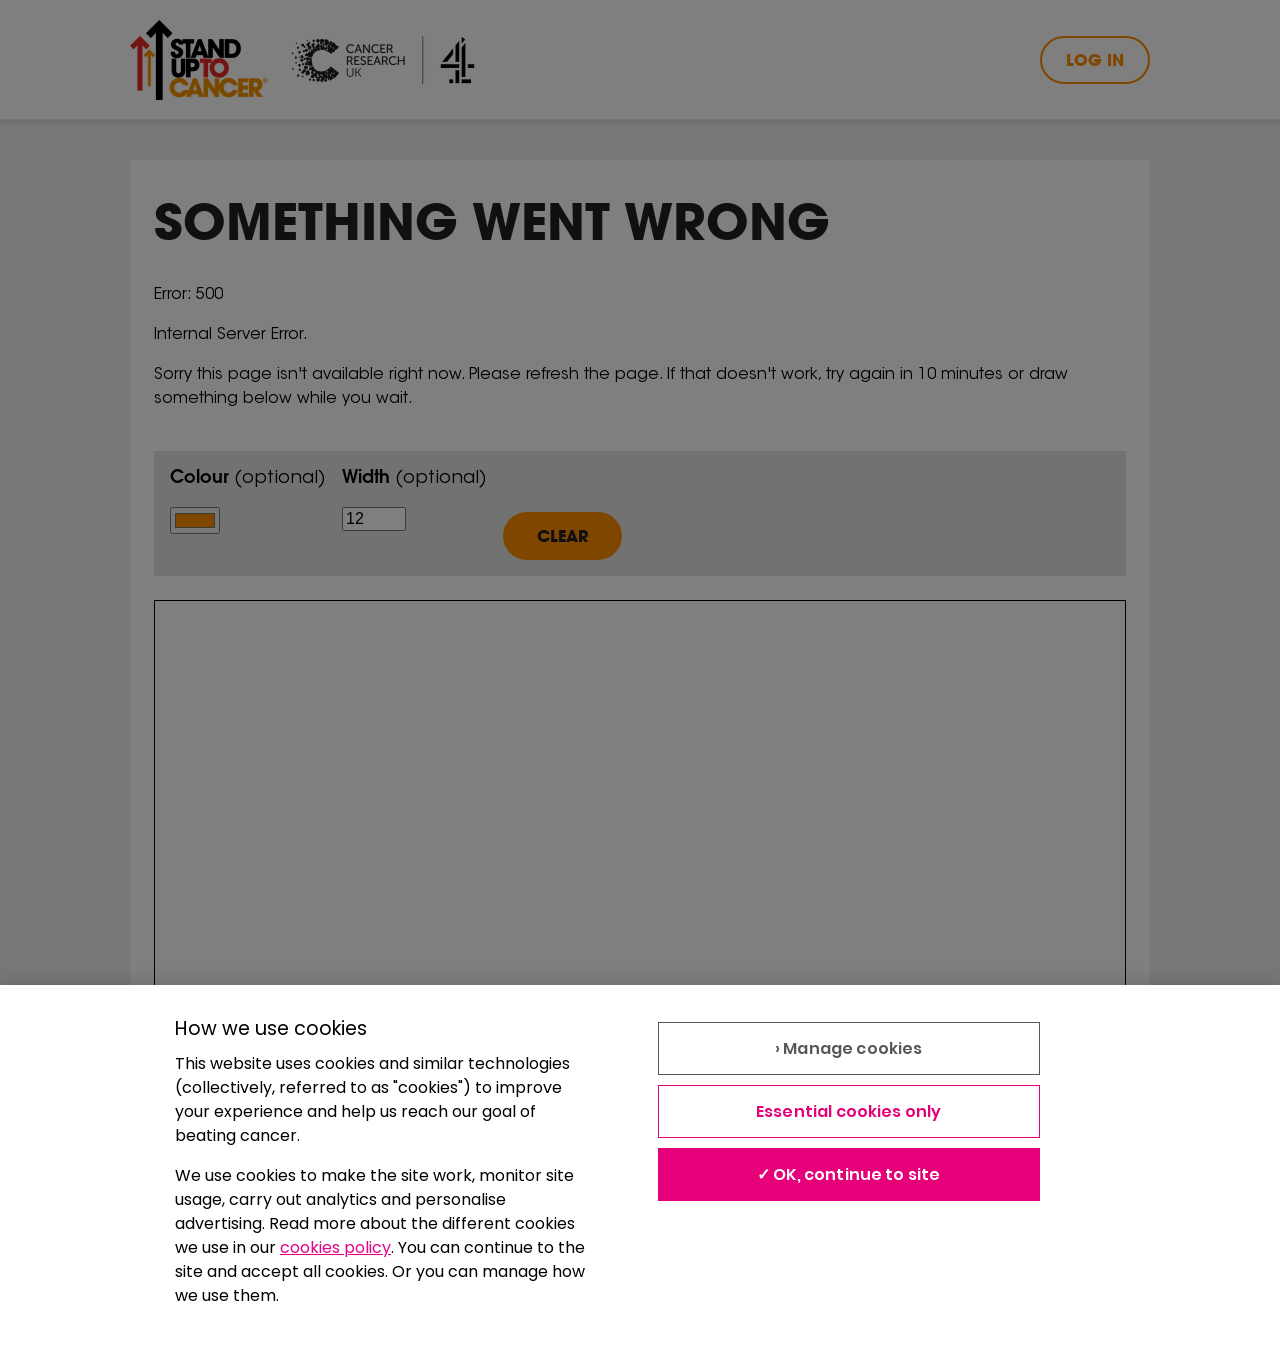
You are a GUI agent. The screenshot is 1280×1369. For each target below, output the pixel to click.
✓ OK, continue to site (849, 1174)
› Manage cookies (849, 1048)
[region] (640, 1177)
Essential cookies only (849, 1111)
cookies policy (335, 1247)
